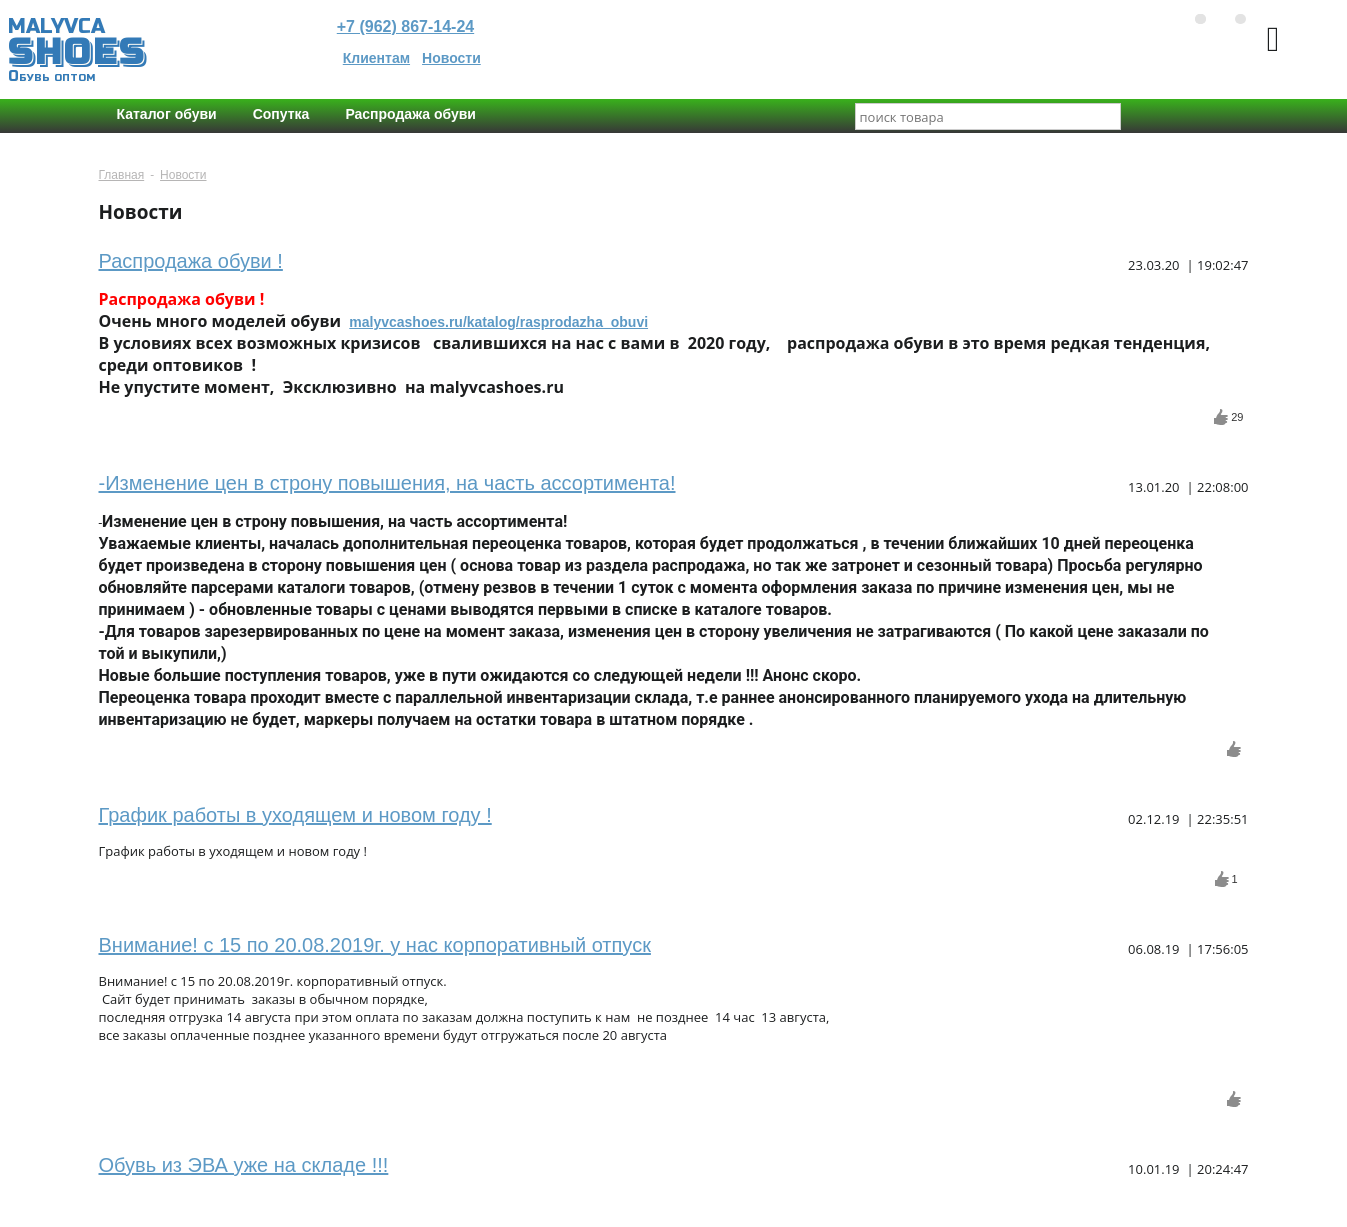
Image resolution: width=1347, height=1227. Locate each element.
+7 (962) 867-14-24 (405, 26)
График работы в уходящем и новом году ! (295, 815)
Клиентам (376, 58)
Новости (451, 58)
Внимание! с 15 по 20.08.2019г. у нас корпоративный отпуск (375, 945)
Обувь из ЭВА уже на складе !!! (244, 1165)
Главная (122, 175)
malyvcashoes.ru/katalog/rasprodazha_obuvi (498, 322)
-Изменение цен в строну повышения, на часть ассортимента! (387, 483)
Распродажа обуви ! (191, 261)
